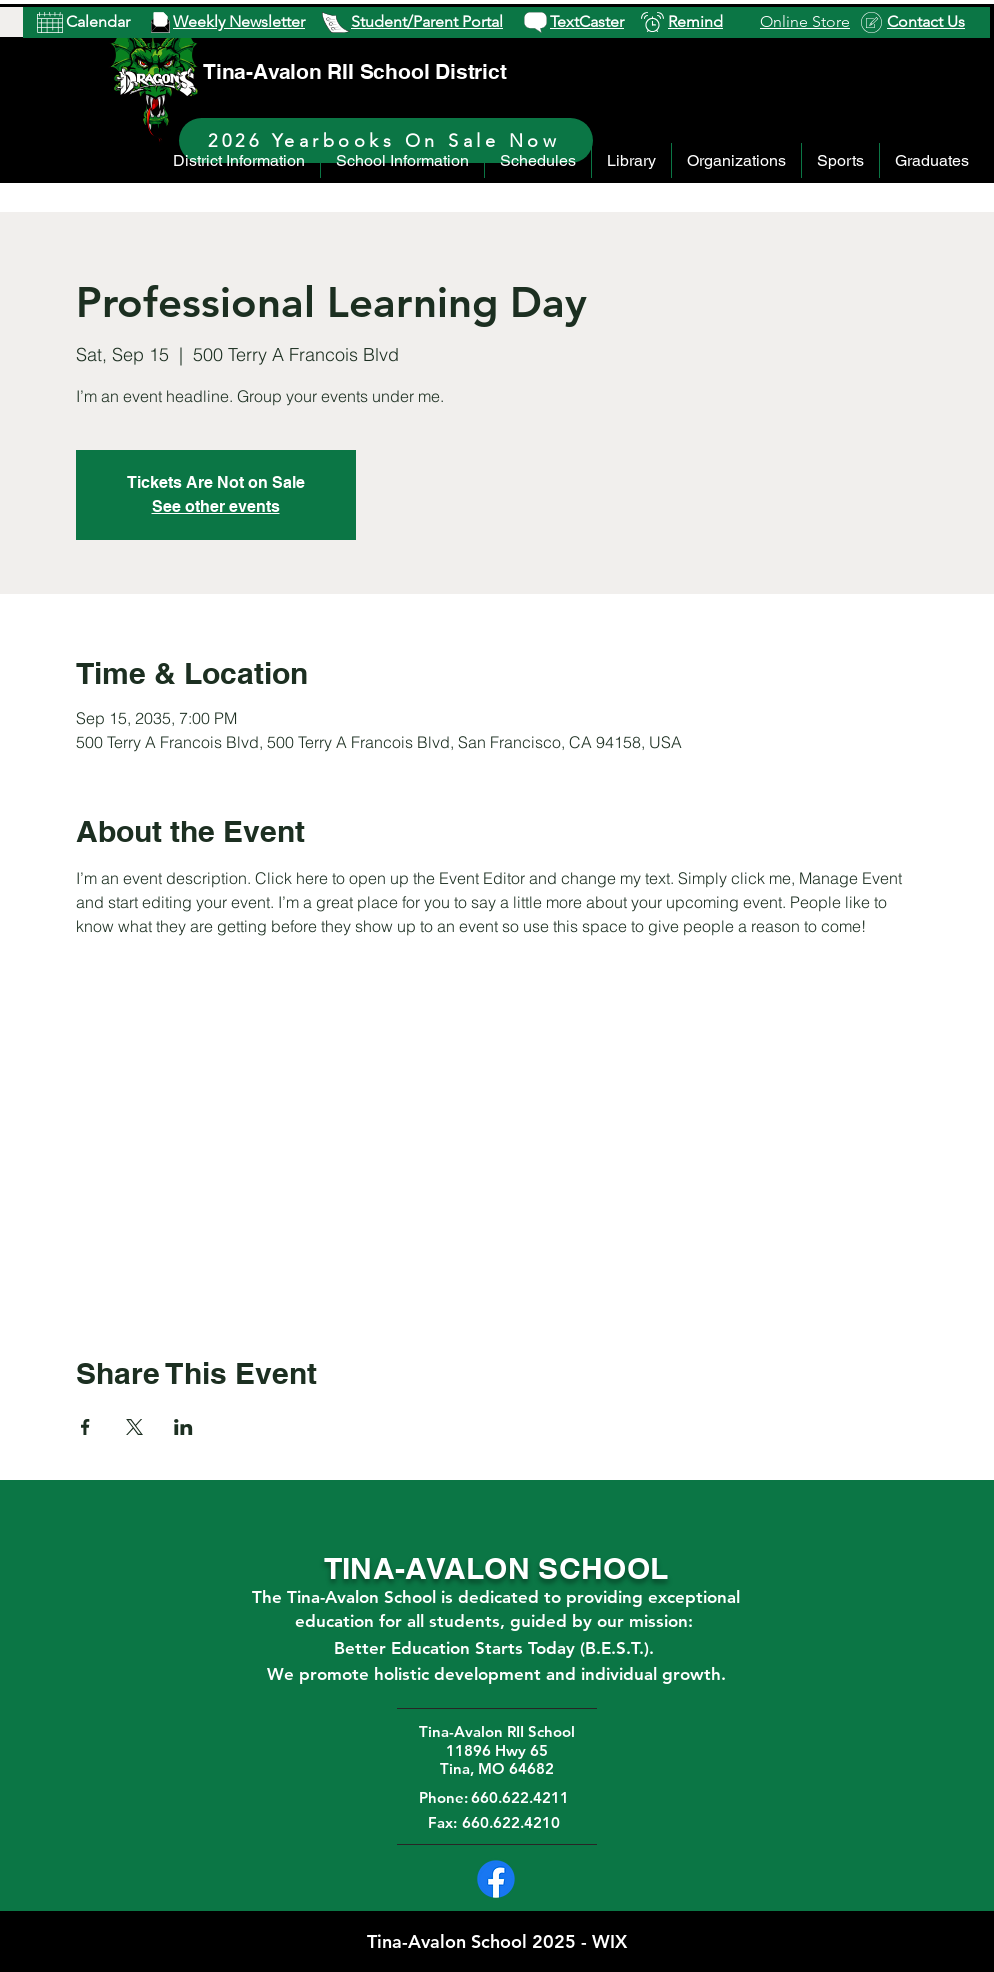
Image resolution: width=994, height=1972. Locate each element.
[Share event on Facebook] (85, 1427)
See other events (216, 506)
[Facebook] (496, 1879)
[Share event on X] (134, 1427)
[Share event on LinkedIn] (183, 1427)
